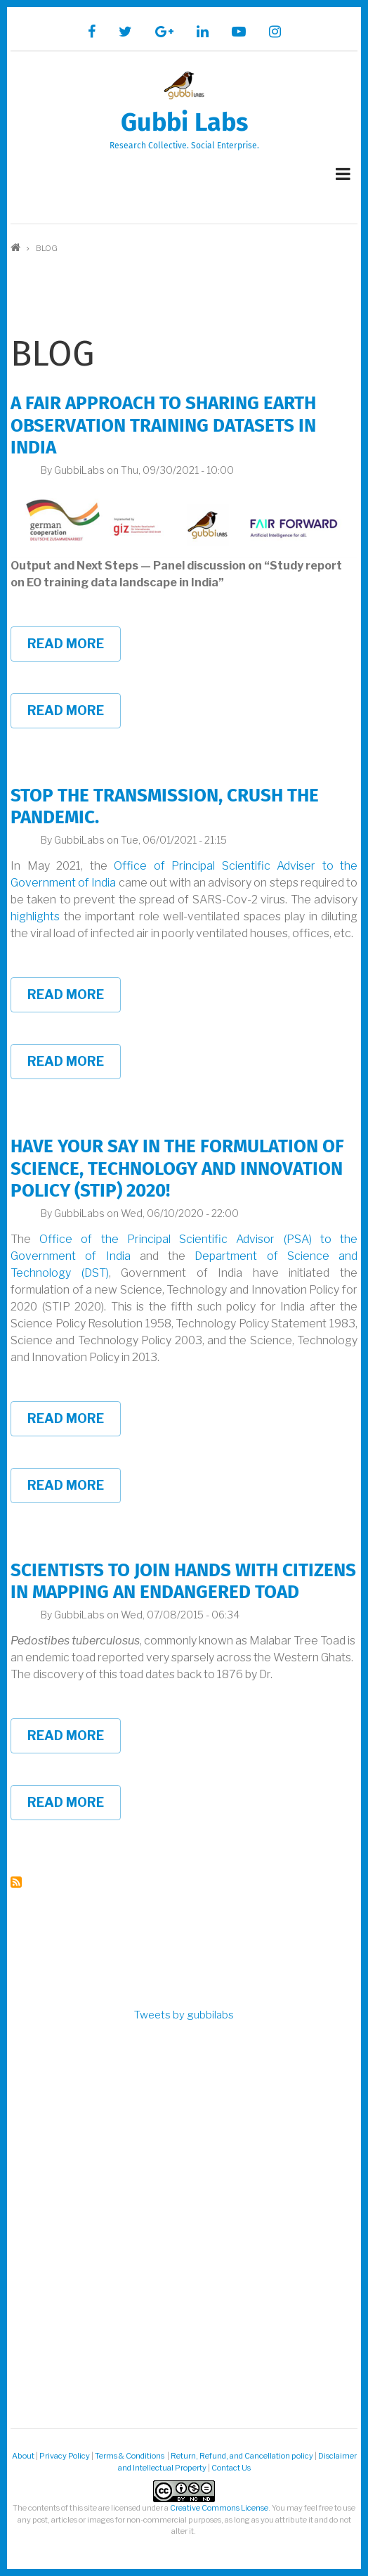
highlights (35, 916)
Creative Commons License (219, 2508)
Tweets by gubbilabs (184, 2015)
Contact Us (231, 2468)
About (23, 2456)
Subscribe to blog (16, 1882)
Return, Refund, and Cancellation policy (242, 2456)
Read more (74, 649)
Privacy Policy (64, 2456)
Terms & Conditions (130, 2456)
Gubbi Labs (184, 122)
